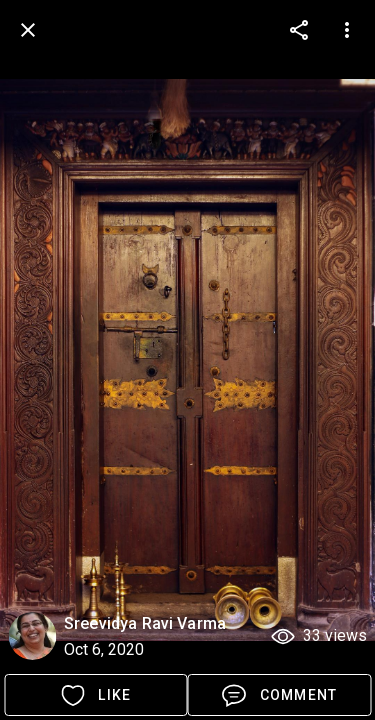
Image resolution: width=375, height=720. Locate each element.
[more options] (299, 30)
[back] (28, 30)
